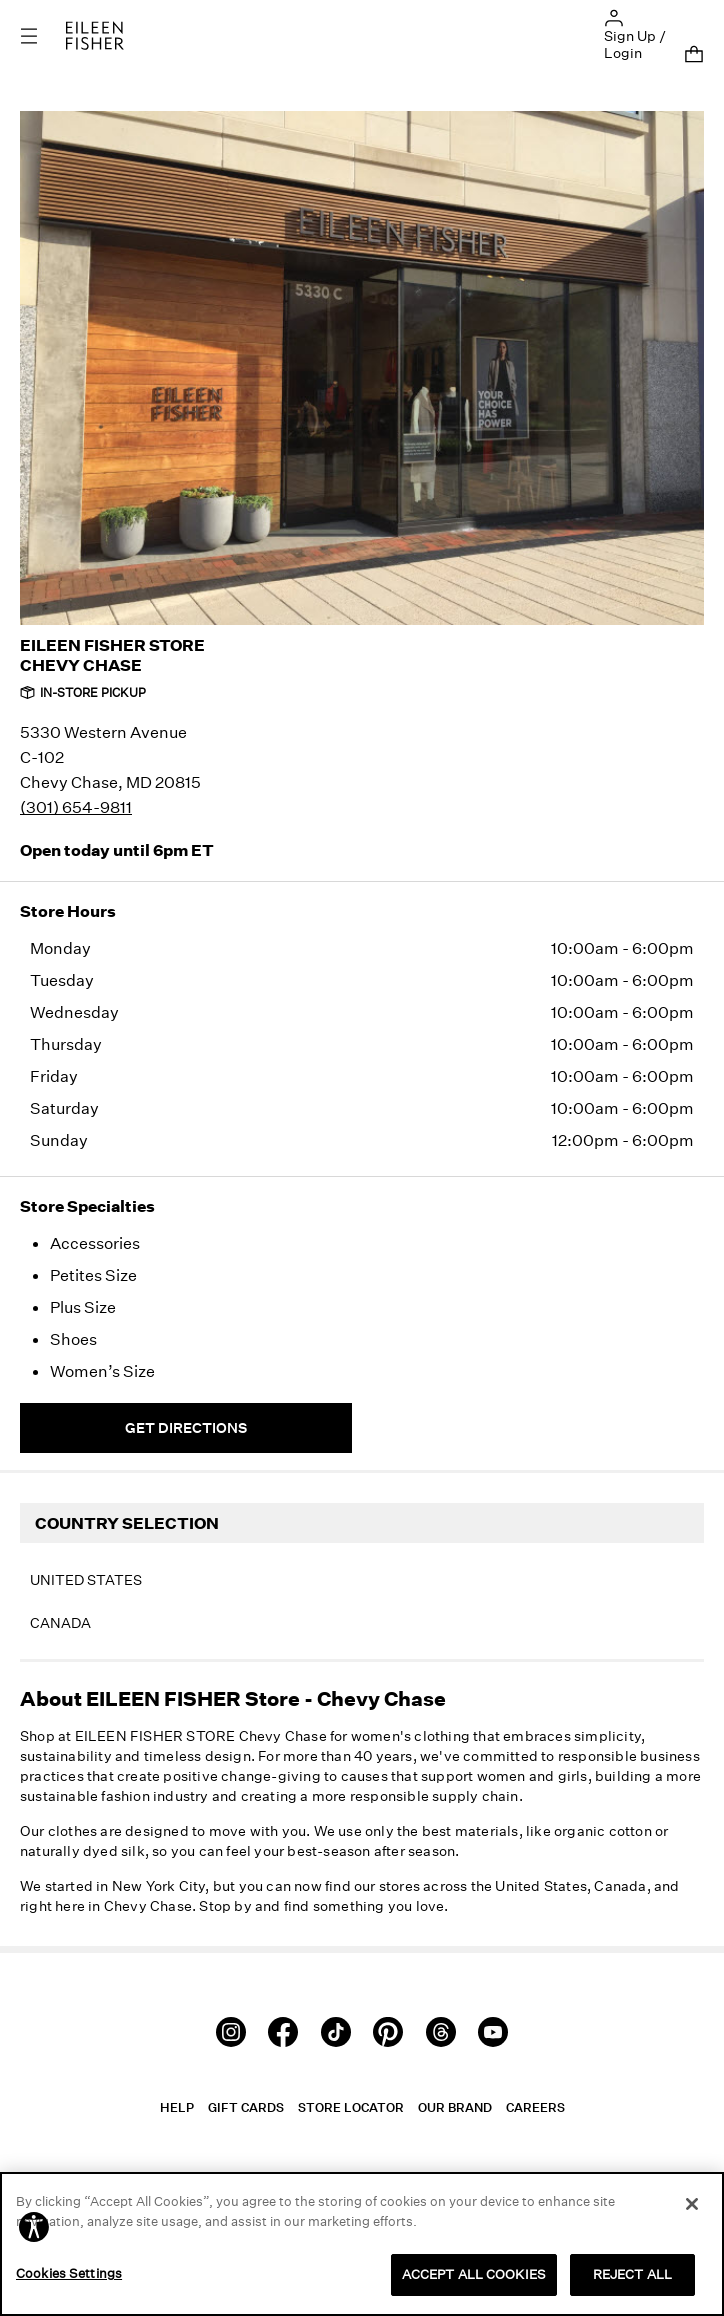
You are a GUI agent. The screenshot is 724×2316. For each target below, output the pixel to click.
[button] (614, 16)
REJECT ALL (632, 2274)
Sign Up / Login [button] (635, 44)
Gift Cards (246, 2107)
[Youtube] (493, 2029)
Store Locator (351, 2107)
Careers (535, 2107)
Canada (60, 1622)
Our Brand (455, 2107)
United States (86, 1579)
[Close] (692, 2204)
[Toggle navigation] (43, 35)
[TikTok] (336, 2029)
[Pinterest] (388, 2029)
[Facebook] (283, 2029)
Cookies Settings (69, 2273)
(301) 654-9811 (76, 807)
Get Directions (186, 1427)
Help (177, 2107)
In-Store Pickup (83, 692)
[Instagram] (231, 2029)
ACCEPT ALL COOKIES (474, 2274)
